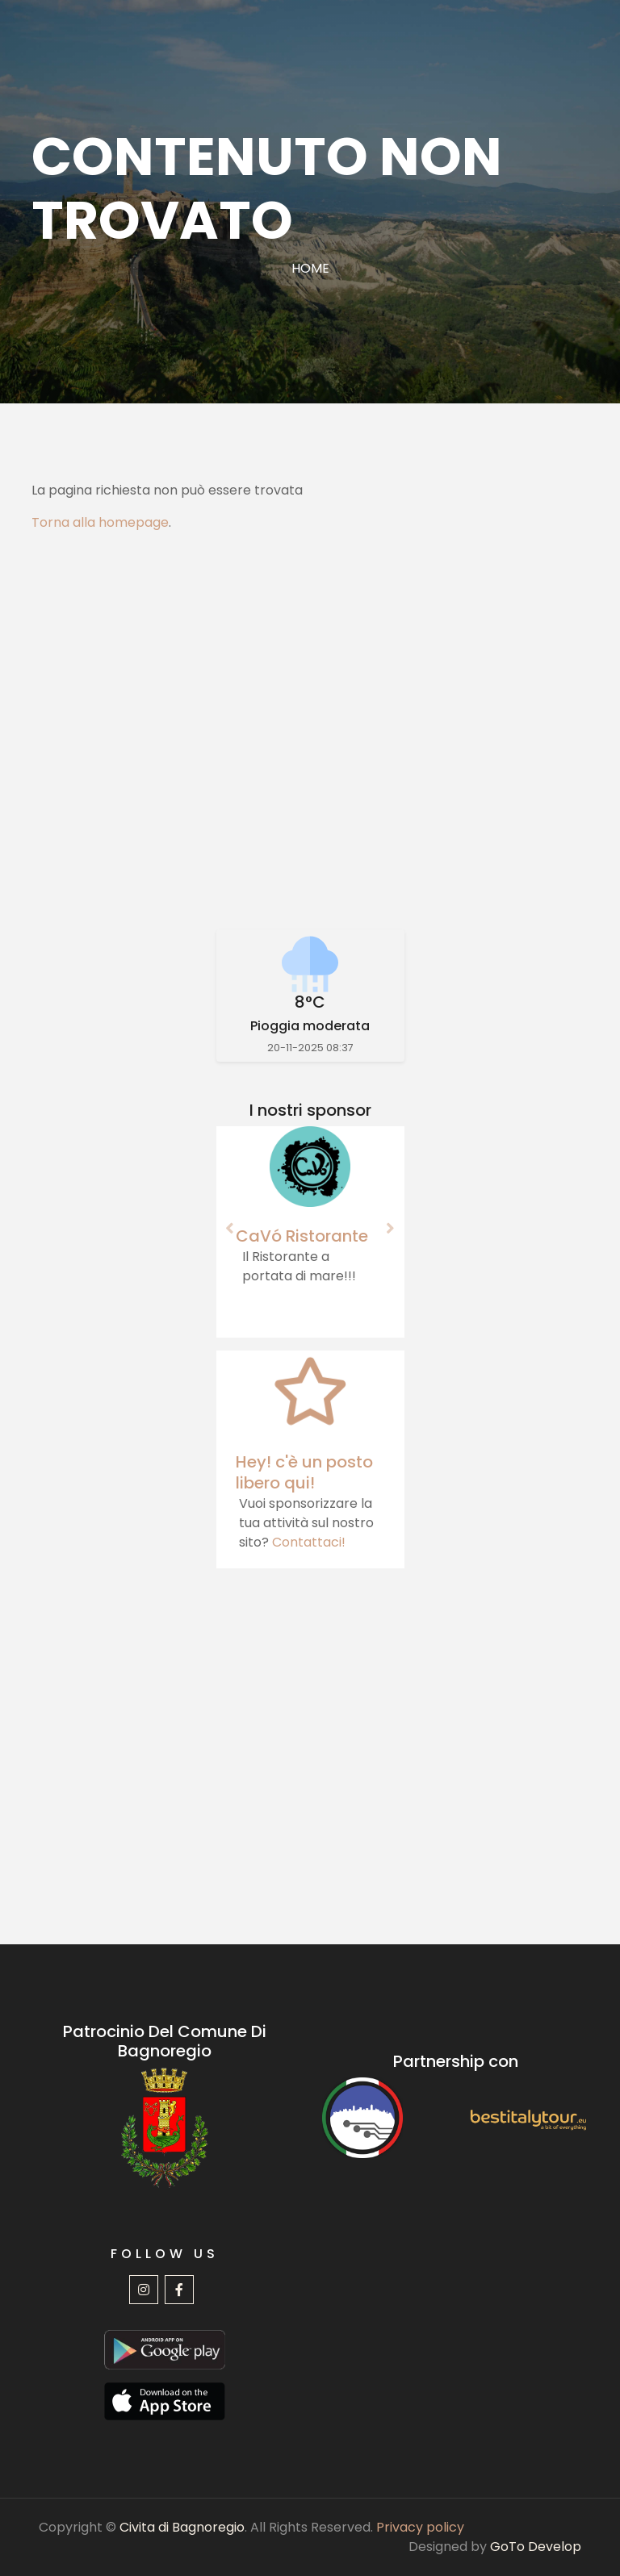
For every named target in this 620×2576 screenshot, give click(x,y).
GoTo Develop (535, 2546)
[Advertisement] (310, 731)
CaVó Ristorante (302, 1236)
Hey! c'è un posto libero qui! (304, 1472)
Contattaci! (309, 1542)
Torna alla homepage (100, 522)
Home (310, 268)
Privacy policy (420, 2527)
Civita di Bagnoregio (182, 2527)
